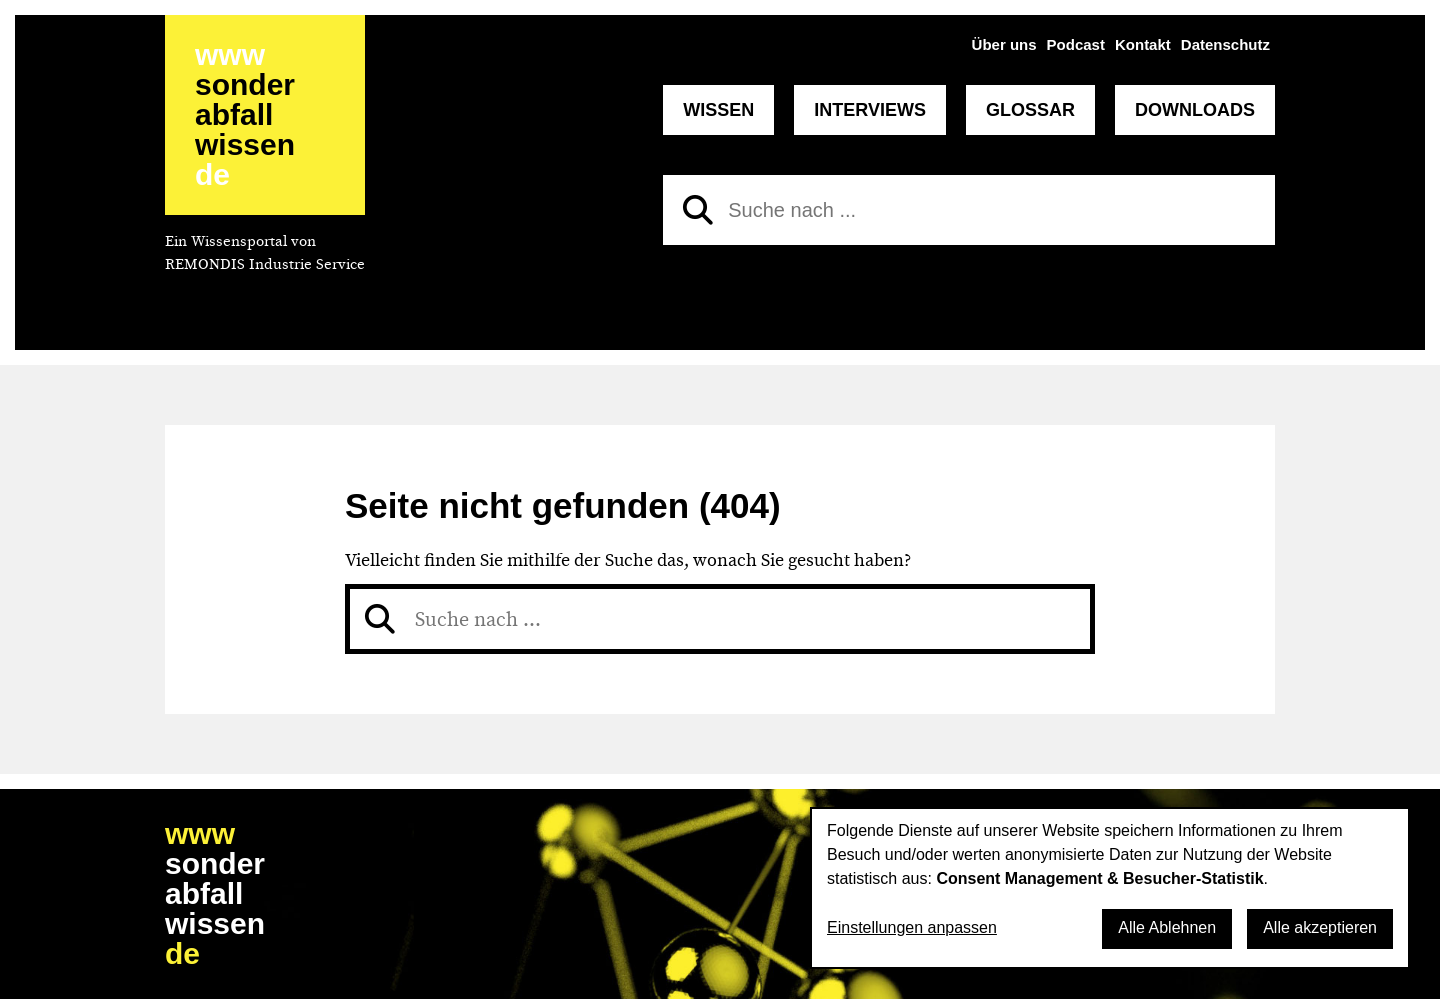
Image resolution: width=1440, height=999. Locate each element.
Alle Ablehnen (1167, 927)
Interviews (870, 110)
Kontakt (1143, 44)
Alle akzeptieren (1320, 927)
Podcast (1076, 44)
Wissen (718, 110)
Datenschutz (1225, 44)
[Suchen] (698, 210)
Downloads (1195, 110)
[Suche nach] (969, 210)
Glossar (1030, 110)
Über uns (1004, 44)
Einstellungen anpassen (912, 927)
